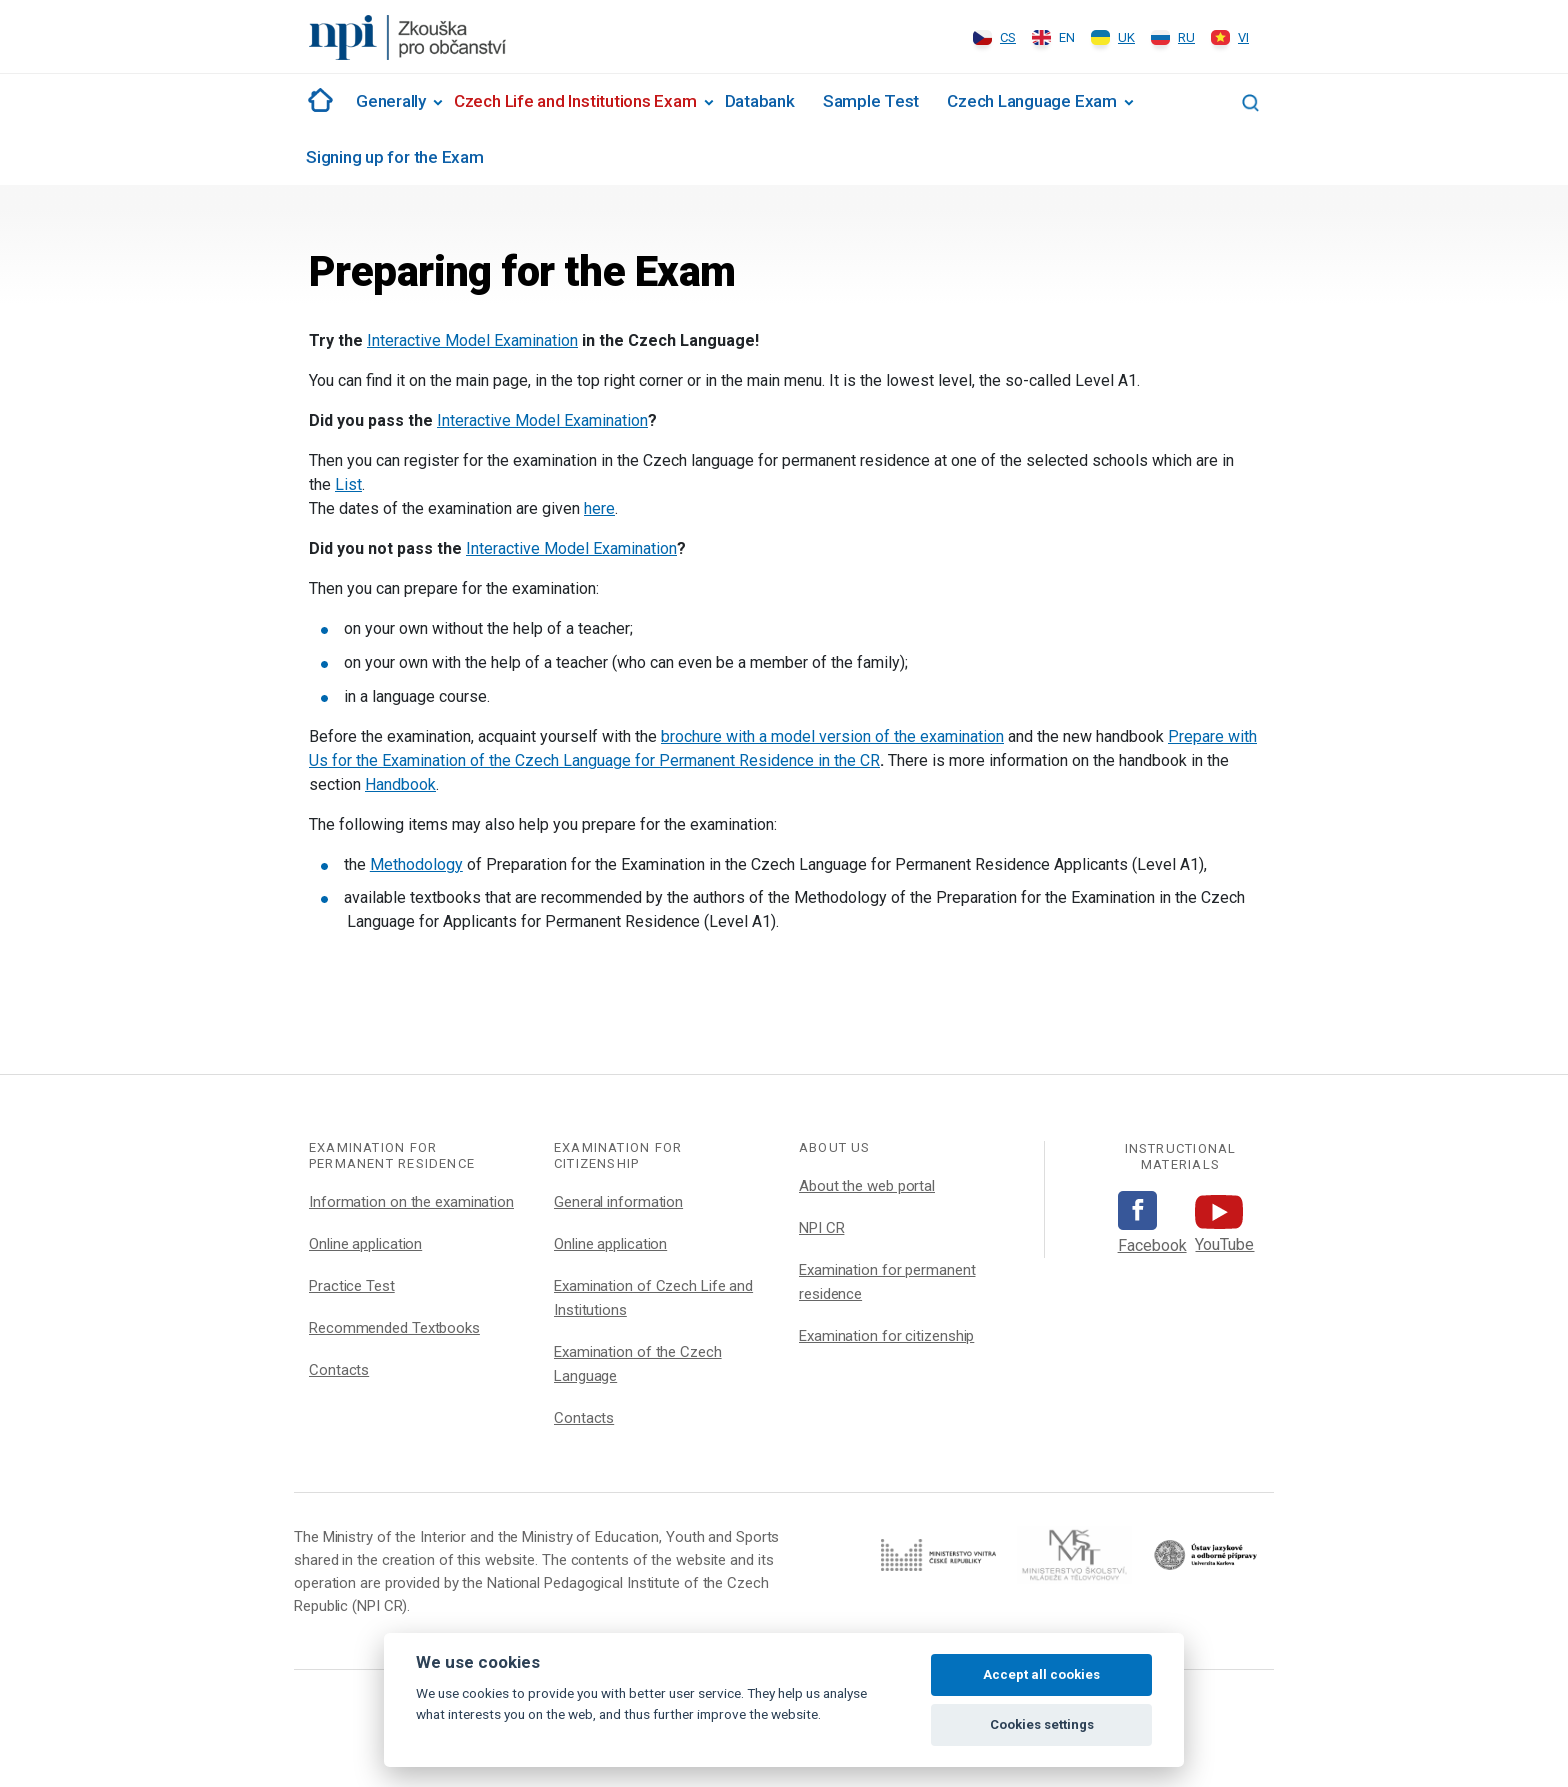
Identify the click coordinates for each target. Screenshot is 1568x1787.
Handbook (400, 784)
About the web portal (867, 1186)
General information (618, 1202)
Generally (391, 101)
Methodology (416, 864)
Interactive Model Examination (472, 340)
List (348, 484)
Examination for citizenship (886, 1336)
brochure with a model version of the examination (832, 736)
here (599, 508)
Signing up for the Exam (395, 157)
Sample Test (871, 101)
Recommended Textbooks (394, 1328)
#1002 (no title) (317, 100)
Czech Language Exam (1032, 101)
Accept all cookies (1041, 1674)
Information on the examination (411, 1202)
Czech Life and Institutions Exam (575, 101)
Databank (760, 101)
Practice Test (352, 1286)
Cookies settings (1042, 1724)
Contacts (339, 1370)
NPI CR (821, 1228)
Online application (365, 1244)
